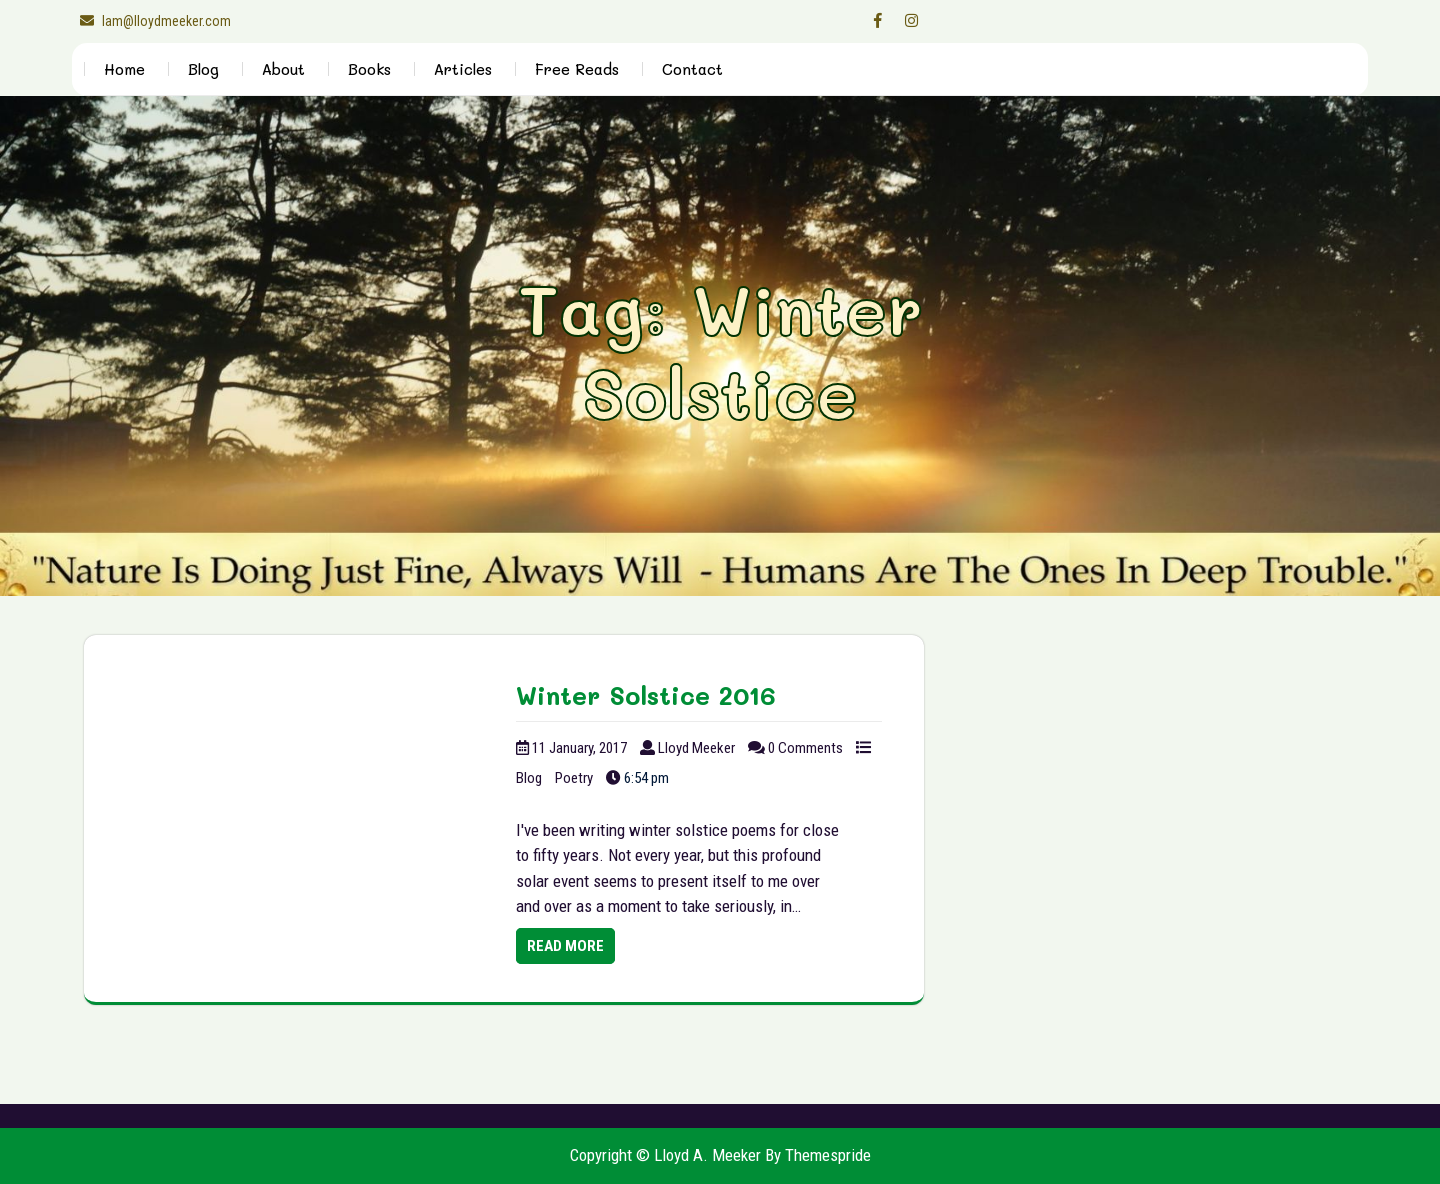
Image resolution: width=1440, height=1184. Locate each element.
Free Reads (577, 69)
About (283, 69)
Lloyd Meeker (696, 748)
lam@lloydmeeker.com (151, 21)
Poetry (574, 778)
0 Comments (805, 748)
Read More (565, 946)
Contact (692, 69)
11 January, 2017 (579, 748)
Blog (203, 69)
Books (369, 69)
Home (124, 69)
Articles (463, 69)
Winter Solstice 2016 (646, 695)
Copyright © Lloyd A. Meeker (665, 1155)
